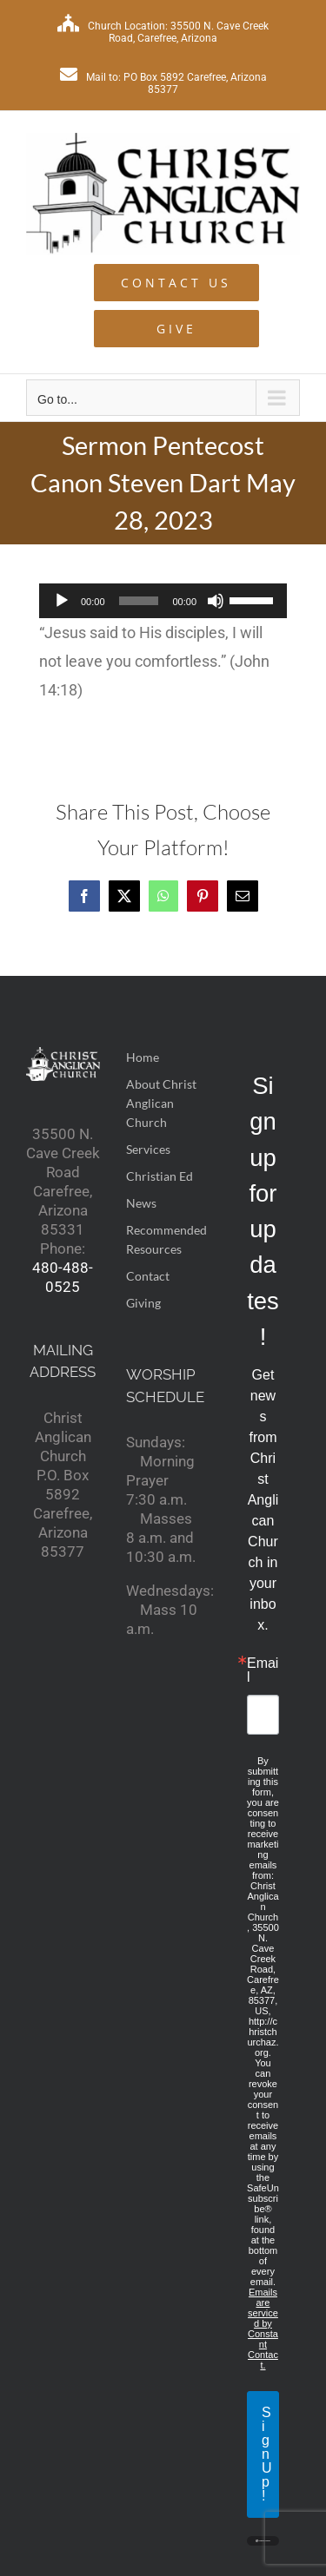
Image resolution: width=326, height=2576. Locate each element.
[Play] (61, 600)
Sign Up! (267, 2454)
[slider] (139, 600)
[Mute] (215, 600)
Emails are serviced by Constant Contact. (263, 2328)
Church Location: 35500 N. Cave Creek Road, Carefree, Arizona (163, 32)
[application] (163, 600)
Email (262, 1670)
